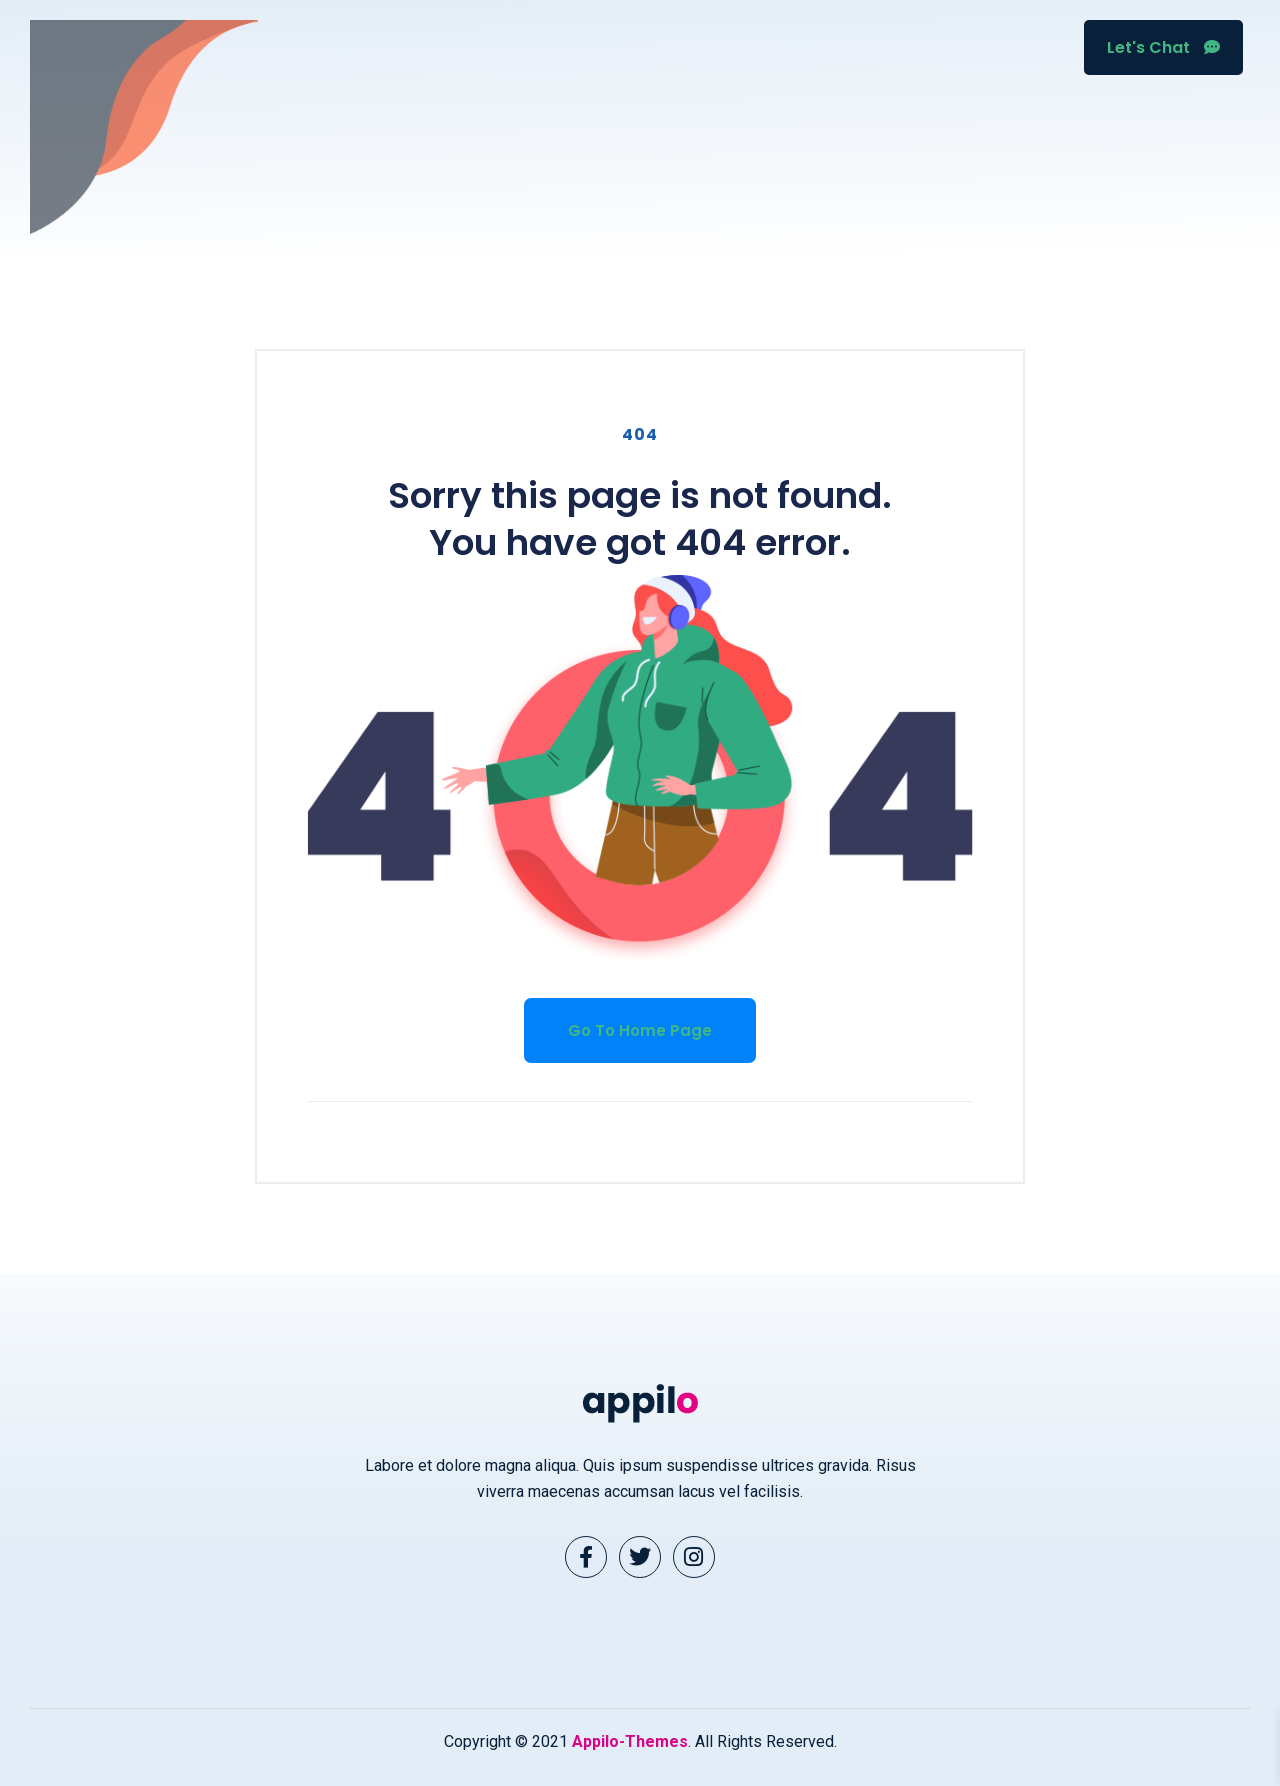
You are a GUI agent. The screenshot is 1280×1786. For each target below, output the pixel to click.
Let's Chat (1163, 47)
